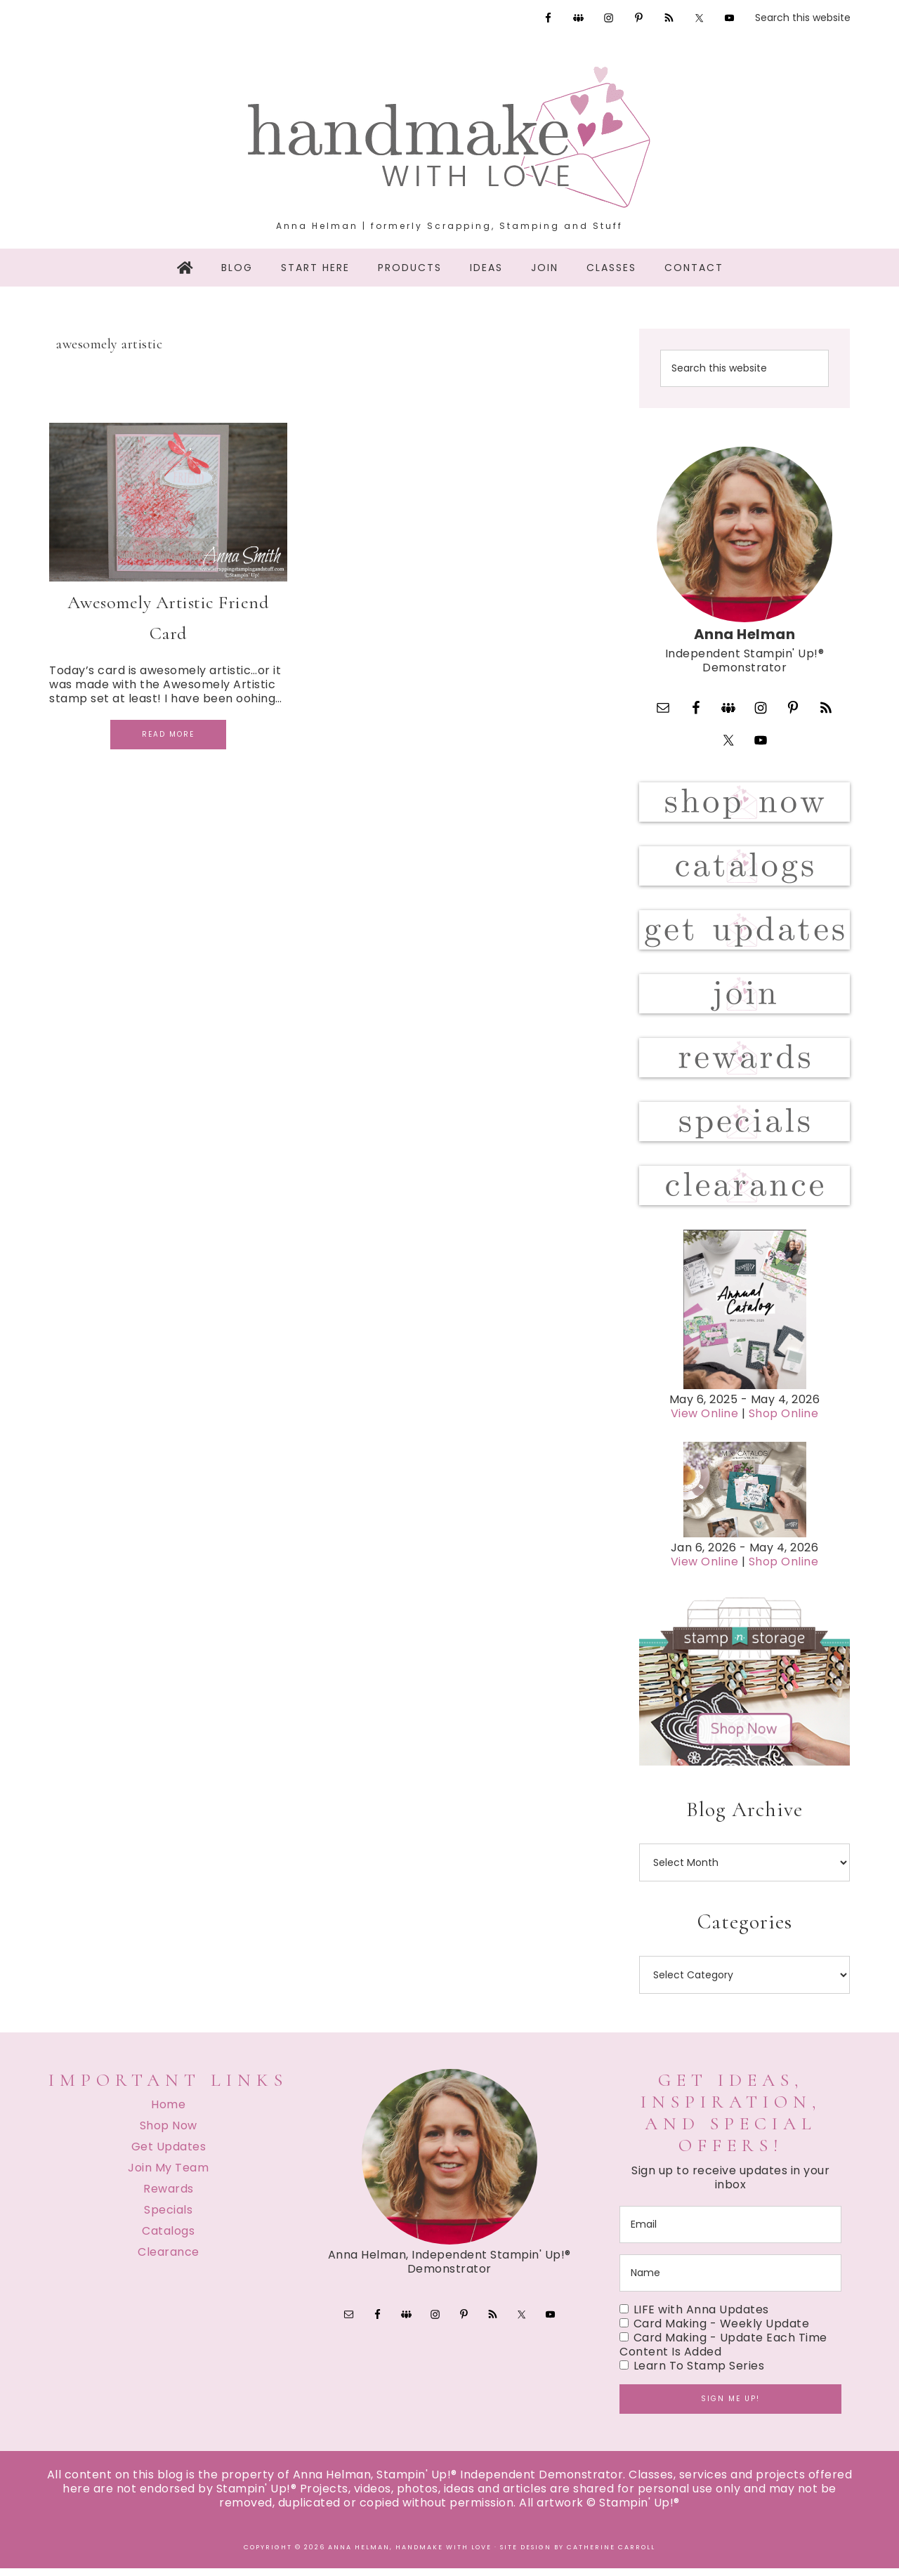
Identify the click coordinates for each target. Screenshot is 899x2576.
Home (168, 2112)
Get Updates (168, 2154)
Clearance (168, 2260)
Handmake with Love (449, 137)
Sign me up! (730, 2406)
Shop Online (784, 1422)
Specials (168, 2217)
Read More (168, 734)
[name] (730, 2280)
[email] (730, 2232)
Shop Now (168, 2133)
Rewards (168, 2196)
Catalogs (168, 2238)
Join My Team (168, 2175)
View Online (705, 1422)
